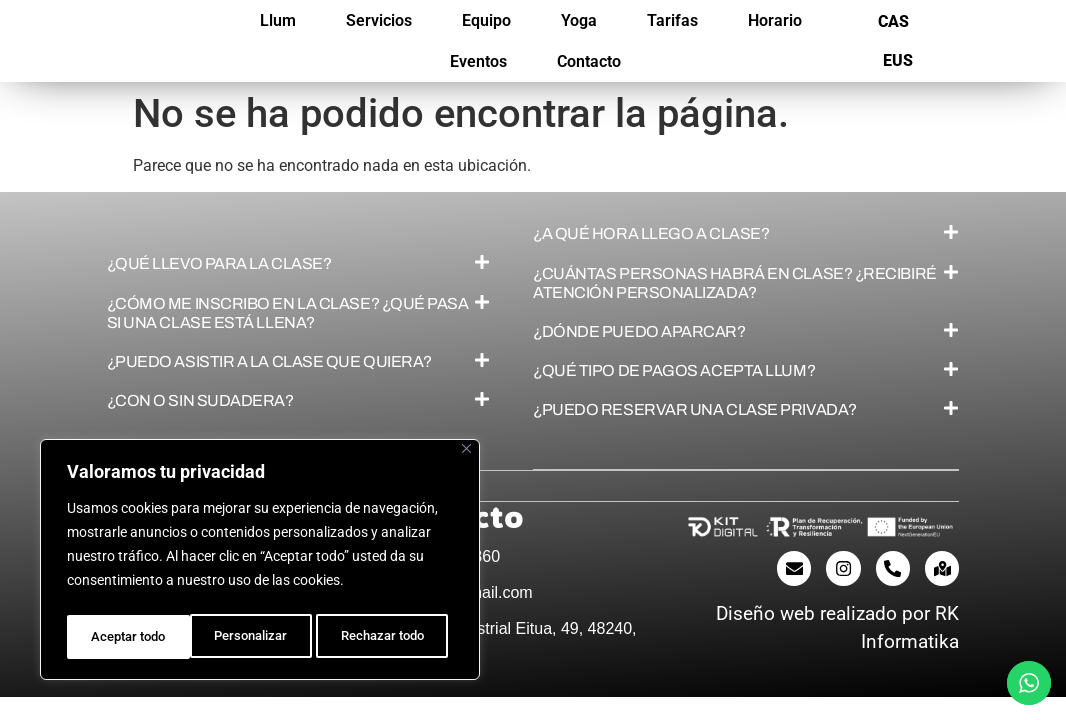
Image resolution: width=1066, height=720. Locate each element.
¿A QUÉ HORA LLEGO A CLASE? (651, 233)
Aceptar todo (393, 637)
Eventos (478, 61)
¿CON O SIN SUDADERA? (200, 400)
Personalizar (126, 637)
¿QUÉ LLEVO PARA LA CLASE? (219, 263)
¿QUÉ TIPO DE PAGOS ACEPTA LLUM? (674, 370)
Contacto (589, 61)
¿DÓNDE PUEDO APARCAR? (639, 331)
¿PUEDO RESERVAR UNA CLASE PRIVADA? (695, 409)
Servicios (379, 20)
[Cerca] (466, 455)
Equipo (486, 20)
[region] (260, 563)
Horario (775, 20)
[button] (299, 263)
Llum (278, 20)
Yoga (579, 20)
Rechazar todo (259, 637)
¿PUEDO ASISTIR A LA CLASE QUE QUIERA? (269, 361)
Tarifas (672, 20)
